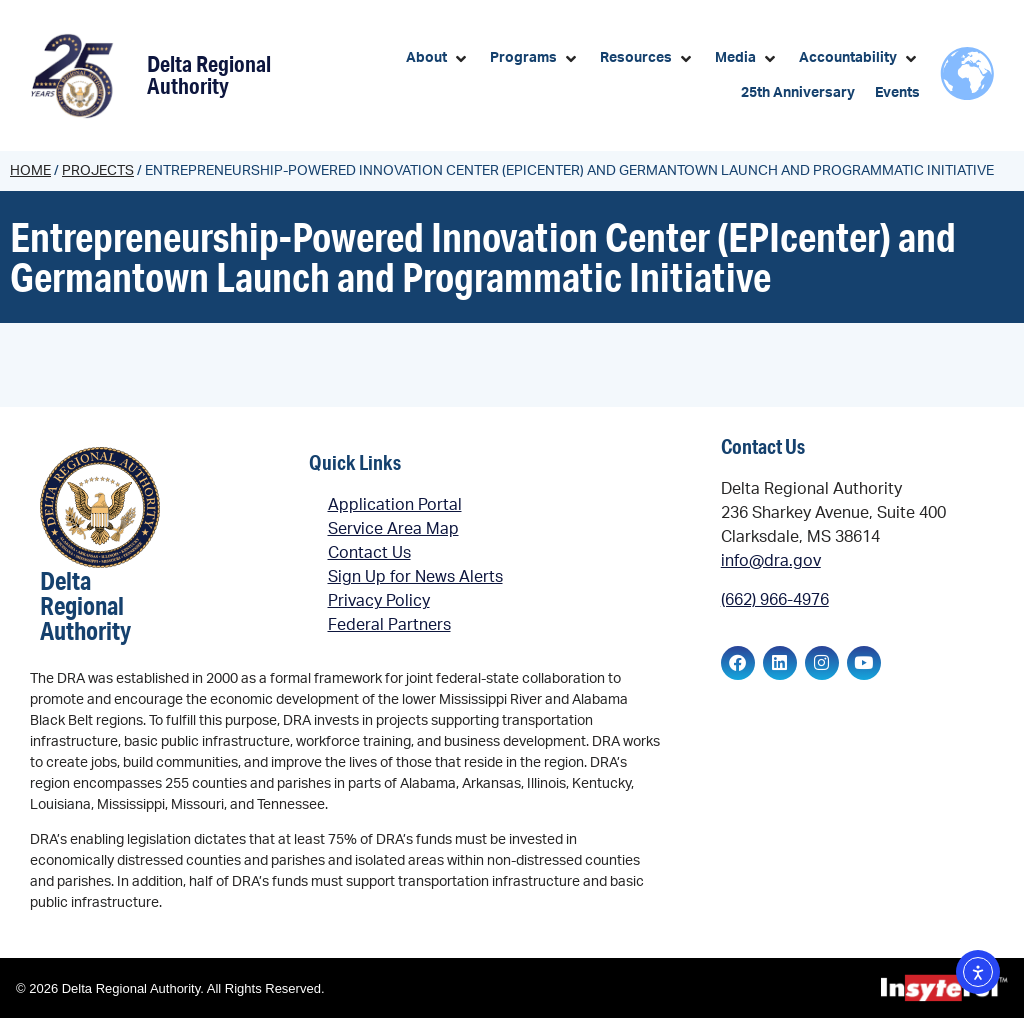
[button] (438, 58)
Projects (98, 171)
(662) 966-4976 (775, 600)
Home (30, 171)
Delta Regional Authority (209, 74)
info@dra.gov (771, 561)
